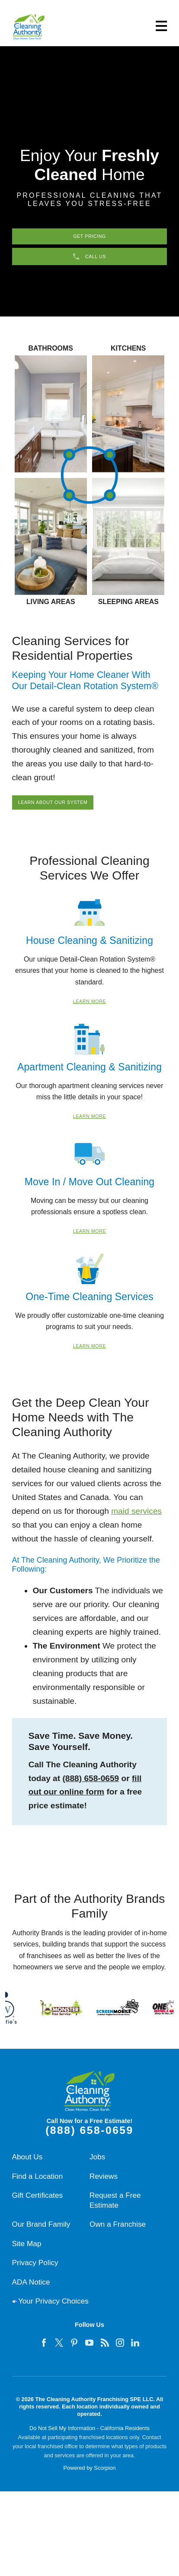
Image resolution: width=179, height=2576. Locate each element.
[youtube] (89, 2351)
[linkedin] (135, 2351)
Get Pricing (89, 237)
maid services (136, 1519)
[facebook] (44, 2351)
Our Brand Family (41, 2232)
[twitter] (59, 2351)
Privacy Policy (35, 2271)
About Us (27, 2165)
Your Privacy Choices (53, 2309)
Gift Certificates (37, 2203)
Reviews (104, 2184)
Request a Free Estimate (115, 2208)
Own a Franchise (118, 2232)
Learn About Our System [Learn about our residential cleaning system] (61, 809)
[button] (160, 26)
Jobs (97, 2165)
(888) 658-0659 (90, 1786)
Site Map (27, 2251)
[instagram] (120, 2351)
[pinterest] (74, 2351)
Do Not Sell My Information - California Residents (89, 2436)
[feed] (105, 2351)
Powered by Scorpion (89, 2476)
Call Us (89, 261)
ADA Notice (31, 2290)
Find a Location (37, 2184)
